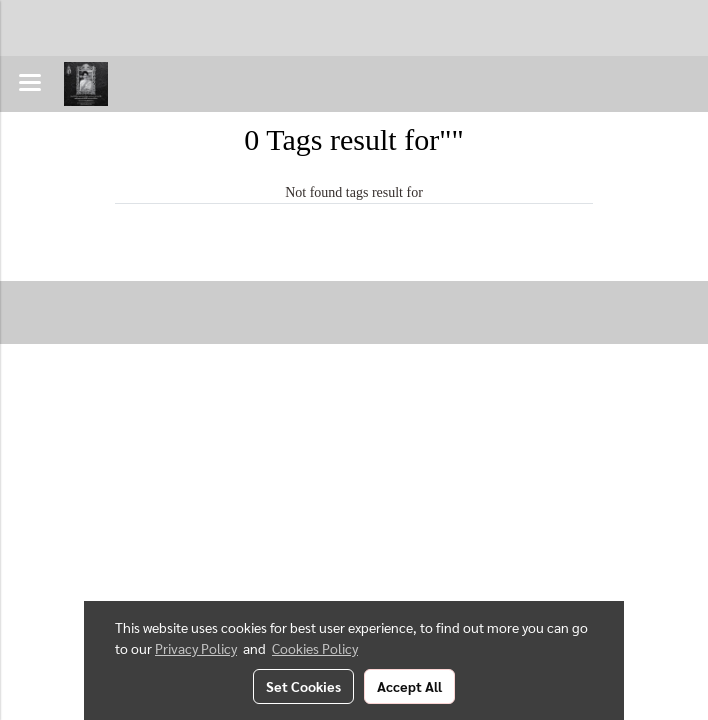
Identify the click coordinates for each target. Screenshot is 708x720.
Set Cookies (303, 686)
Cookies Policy (315, 648)
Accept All (409, 686)
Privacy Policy (196, 648)
